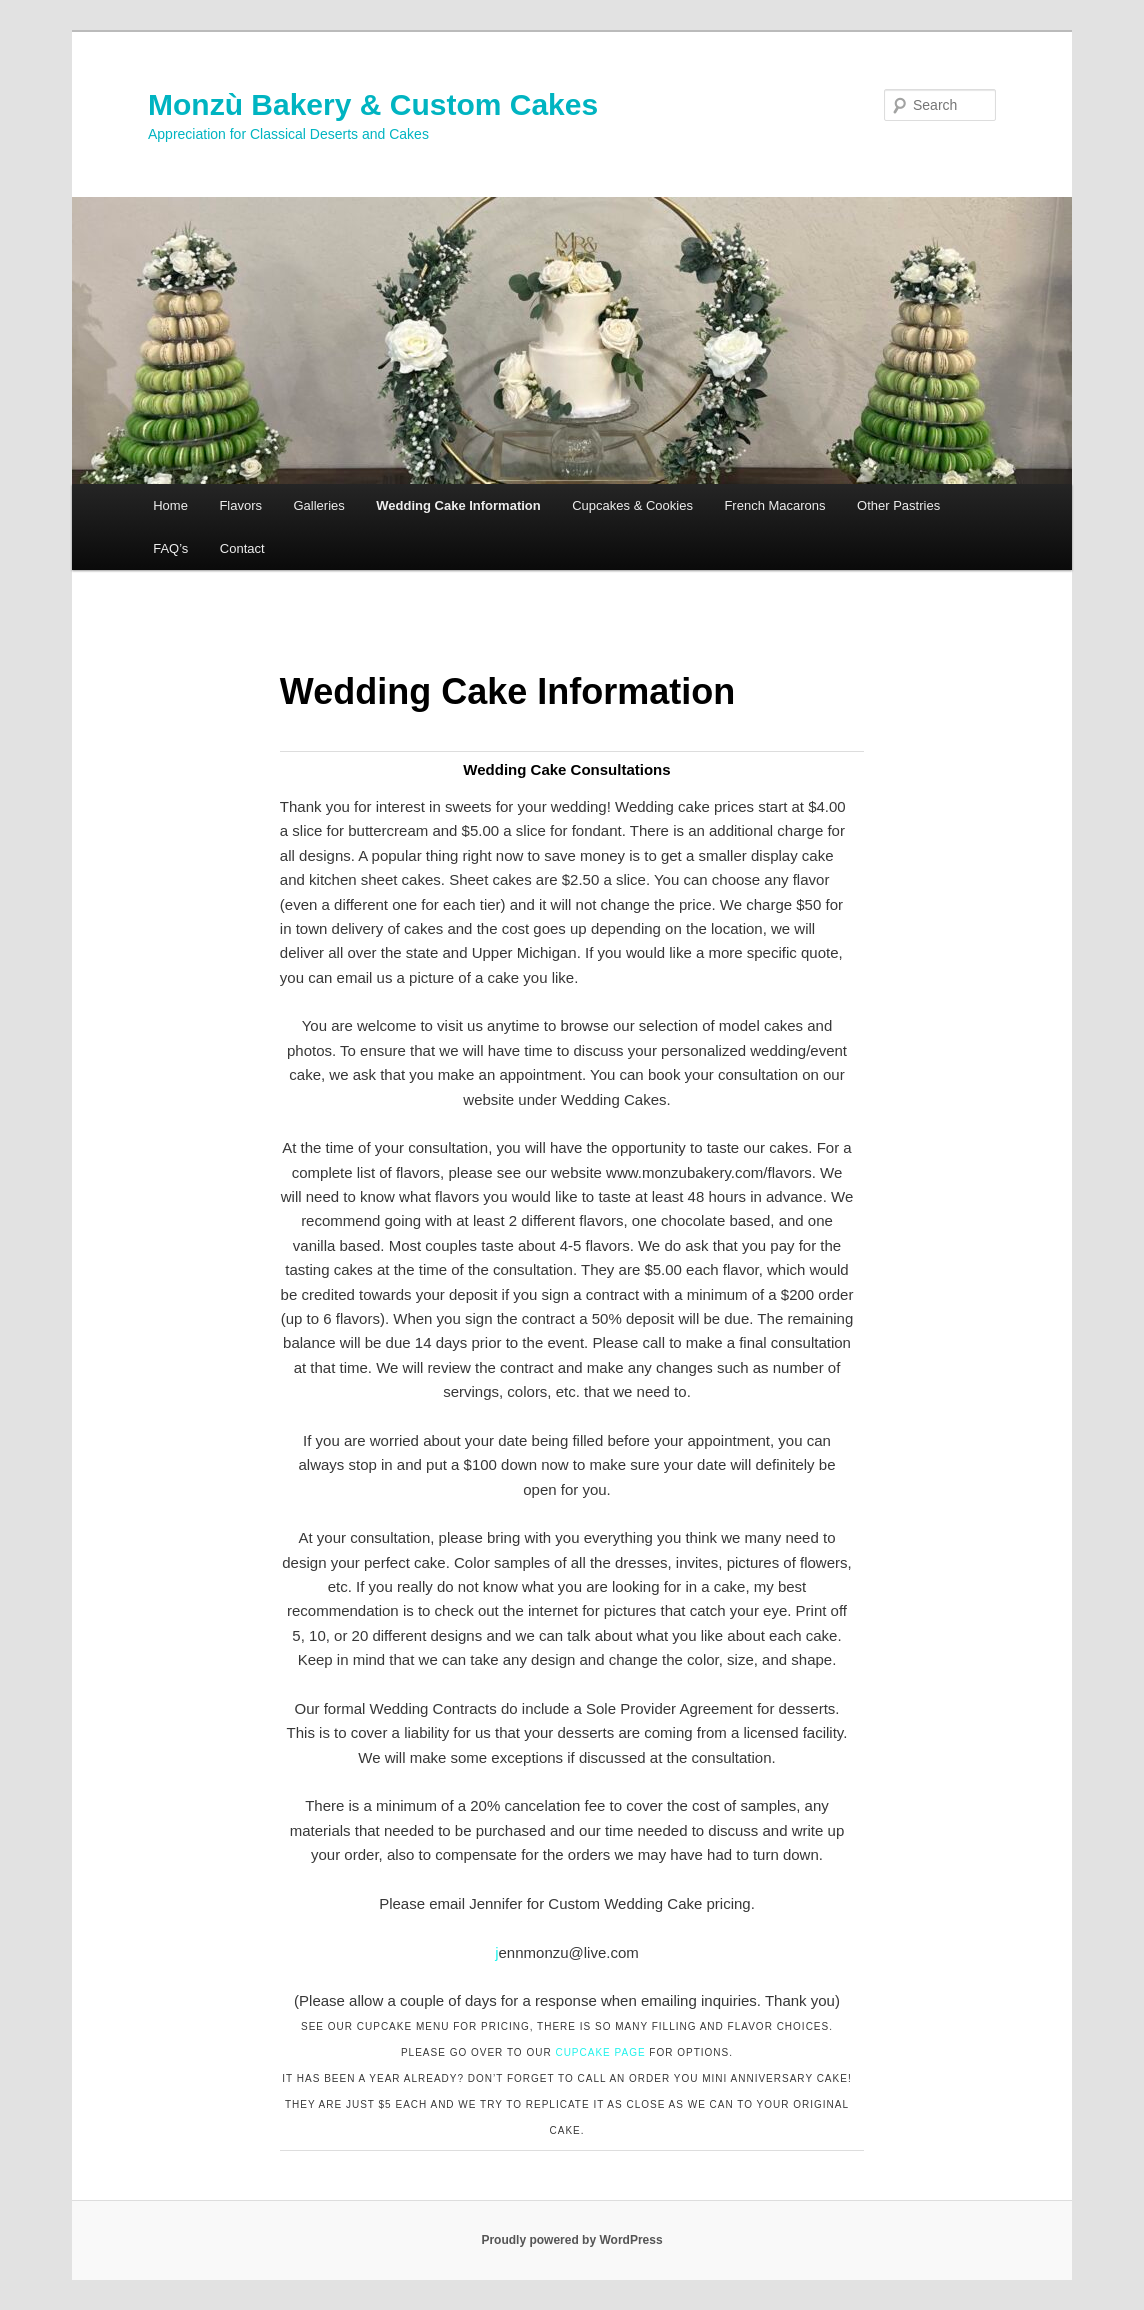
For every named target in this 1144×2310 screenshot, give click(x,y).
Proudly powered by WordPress (571, 2240)
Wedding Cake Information (458, 505)
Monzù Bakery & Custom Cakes (373, 104)
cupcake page (600, 2052)
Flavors (240, 505)
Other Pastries (898, 505)
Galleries (319, 505)
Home (170, 505)
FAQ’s (170, 548)
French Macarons (774, 505)
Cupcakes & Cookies (632, 505)
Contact (242, 548)
